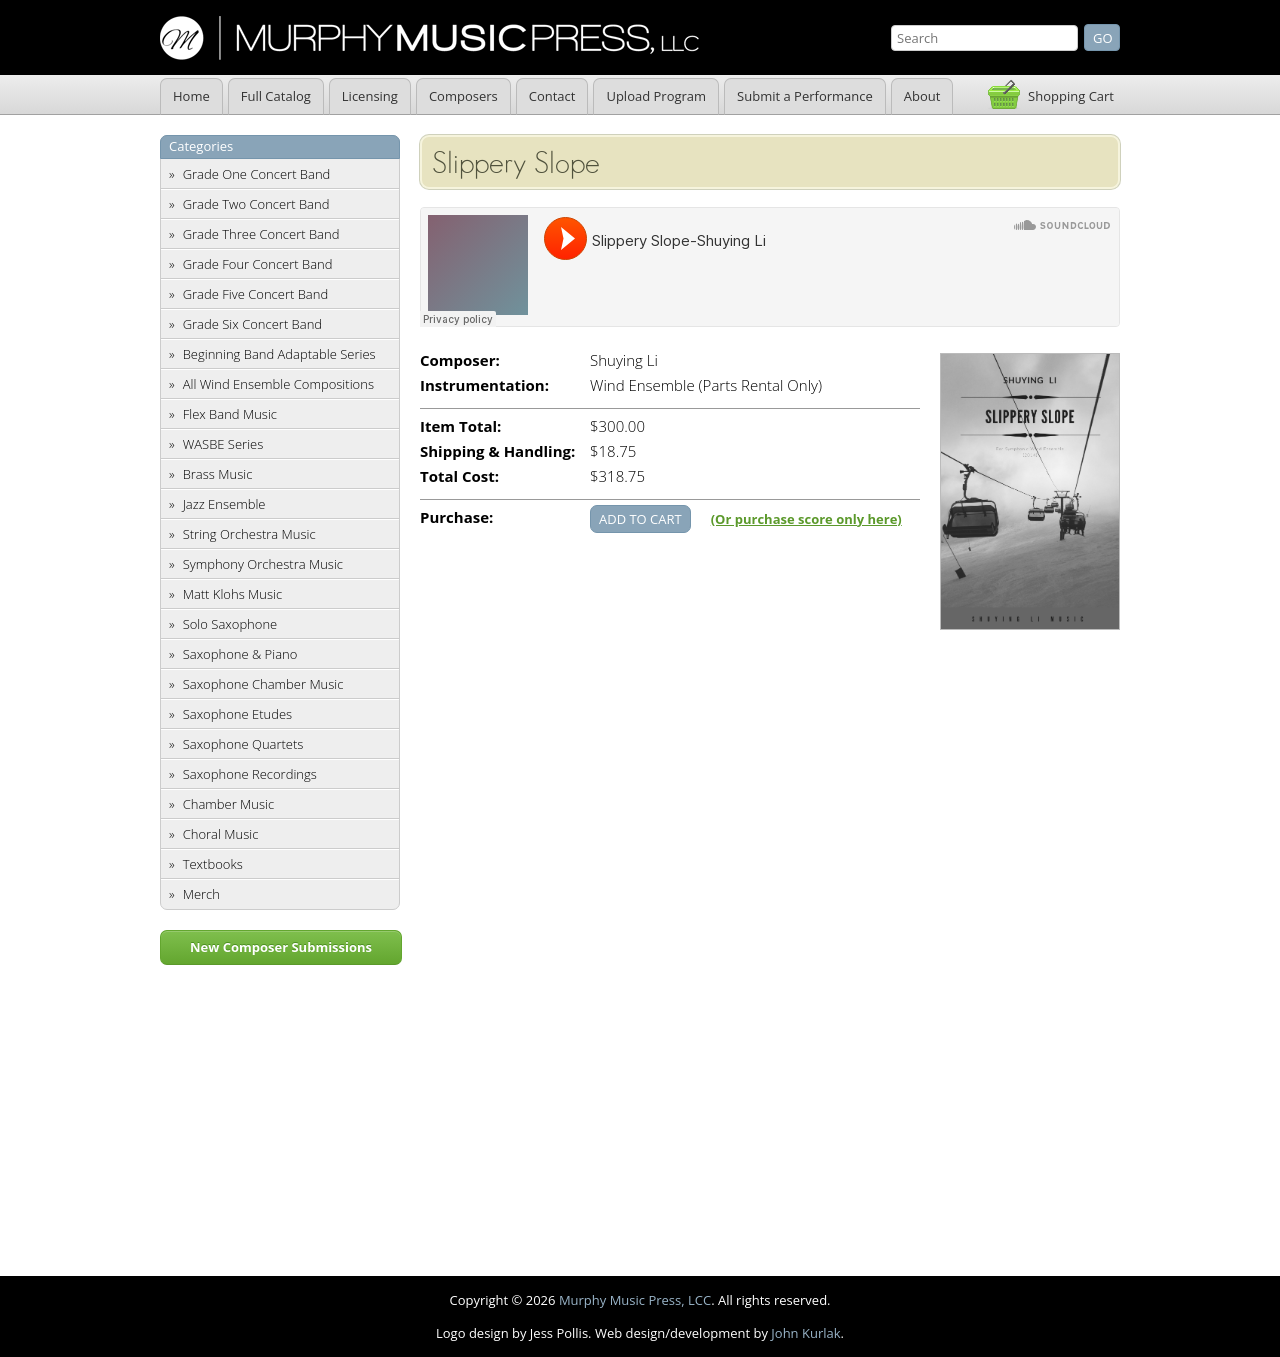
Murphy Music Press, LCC (635, 1300)
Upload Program (656, 96)
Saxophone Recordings (250, 774)
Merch (201, 894)
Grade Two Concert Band (256, 204)
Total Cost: (459, 476)
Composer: (460, 360)
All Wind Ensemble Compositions (278, 384)
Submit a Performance (805, 96)
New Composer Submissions (281, 947)
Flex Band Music (230, 414)
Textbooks (213, 864)
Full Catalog (276, 96)
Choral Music (221, 834)
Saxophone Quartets (243, 744)
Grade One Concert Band (257, 174)
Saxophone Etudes (237, 714)
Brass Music (218, 474)
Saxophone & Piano (240, 654)
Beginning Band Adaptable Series (279, 354)
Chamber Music (229, 804)
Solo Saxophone (230, 624)
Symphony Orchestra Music (263, 564)
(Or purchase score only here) (806, 519)
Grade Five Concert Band (255, 294)
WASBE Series (223, 444)
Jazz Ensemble (224, 504)
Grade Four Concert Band (258, 264)
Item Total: (460, 426)
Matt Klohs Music (232, 594)
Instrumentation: (484, 385)
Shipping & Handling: (497, 451)
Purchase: (456, 517)
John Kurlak (805, 1333)
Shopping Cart (1071, 96)
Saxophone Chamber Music (263, 684)
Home (191, 96)
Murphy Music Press (429, 38)
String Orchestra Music (249, 534)
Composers (463, 96)
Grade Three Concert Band (261, 234)
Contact (552, 96)
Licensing (370, 96)
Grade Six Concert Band (252, 324)
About (922, 96)
